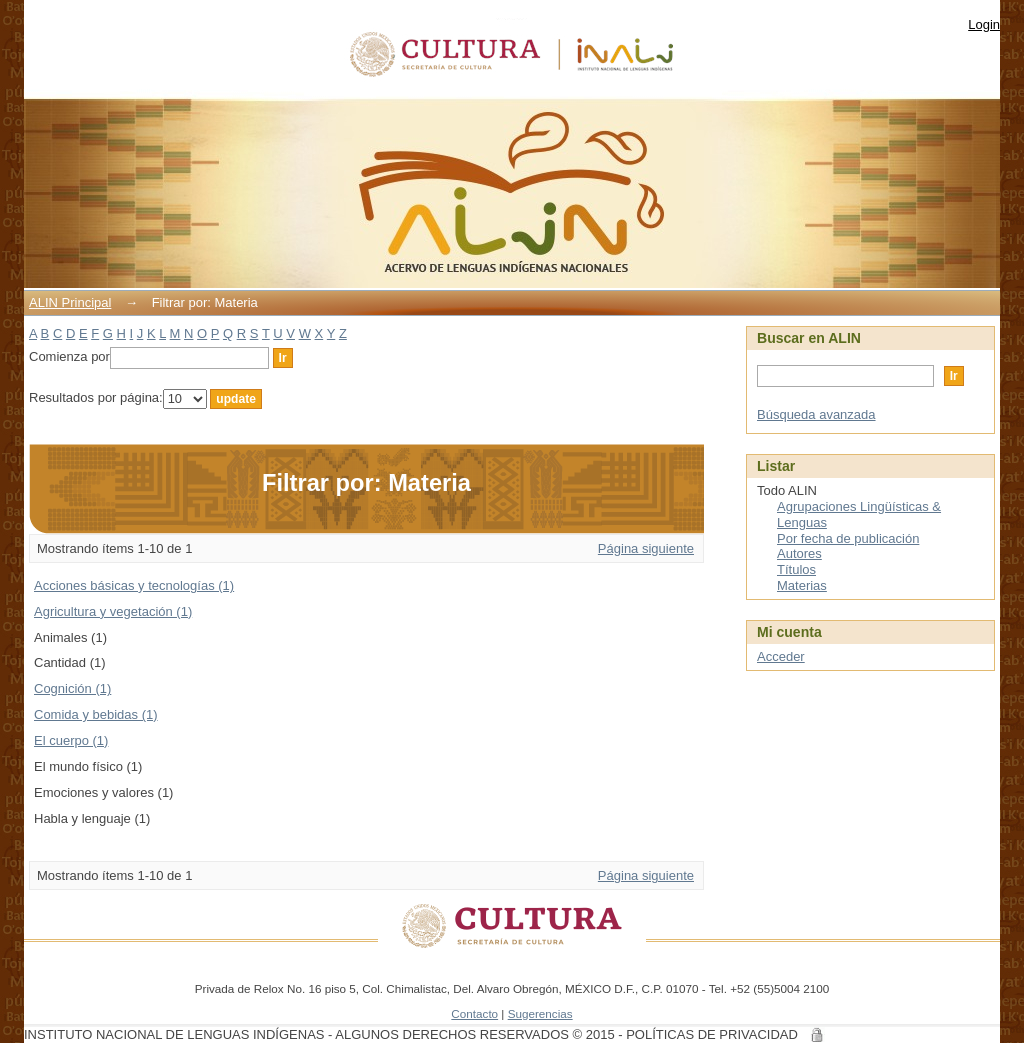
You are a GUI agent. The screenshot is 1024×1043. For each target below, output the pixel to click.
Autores (799, 553)
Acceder (781, 656)
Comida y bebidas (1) (96, 714)
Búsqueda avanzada (816, 414)
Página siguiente (646, 548)
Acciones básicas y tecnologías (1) (134, 585)
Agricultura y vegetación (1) (113, 611)
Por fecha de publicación (848, 538)
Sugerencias (540, 1013)
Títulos (796, 569)
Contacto (474, 1013)
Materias (802, 585)
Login (984, 24)
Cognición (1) (72, 688)
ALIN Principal (70, 302)
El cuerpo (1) (71, 740)
